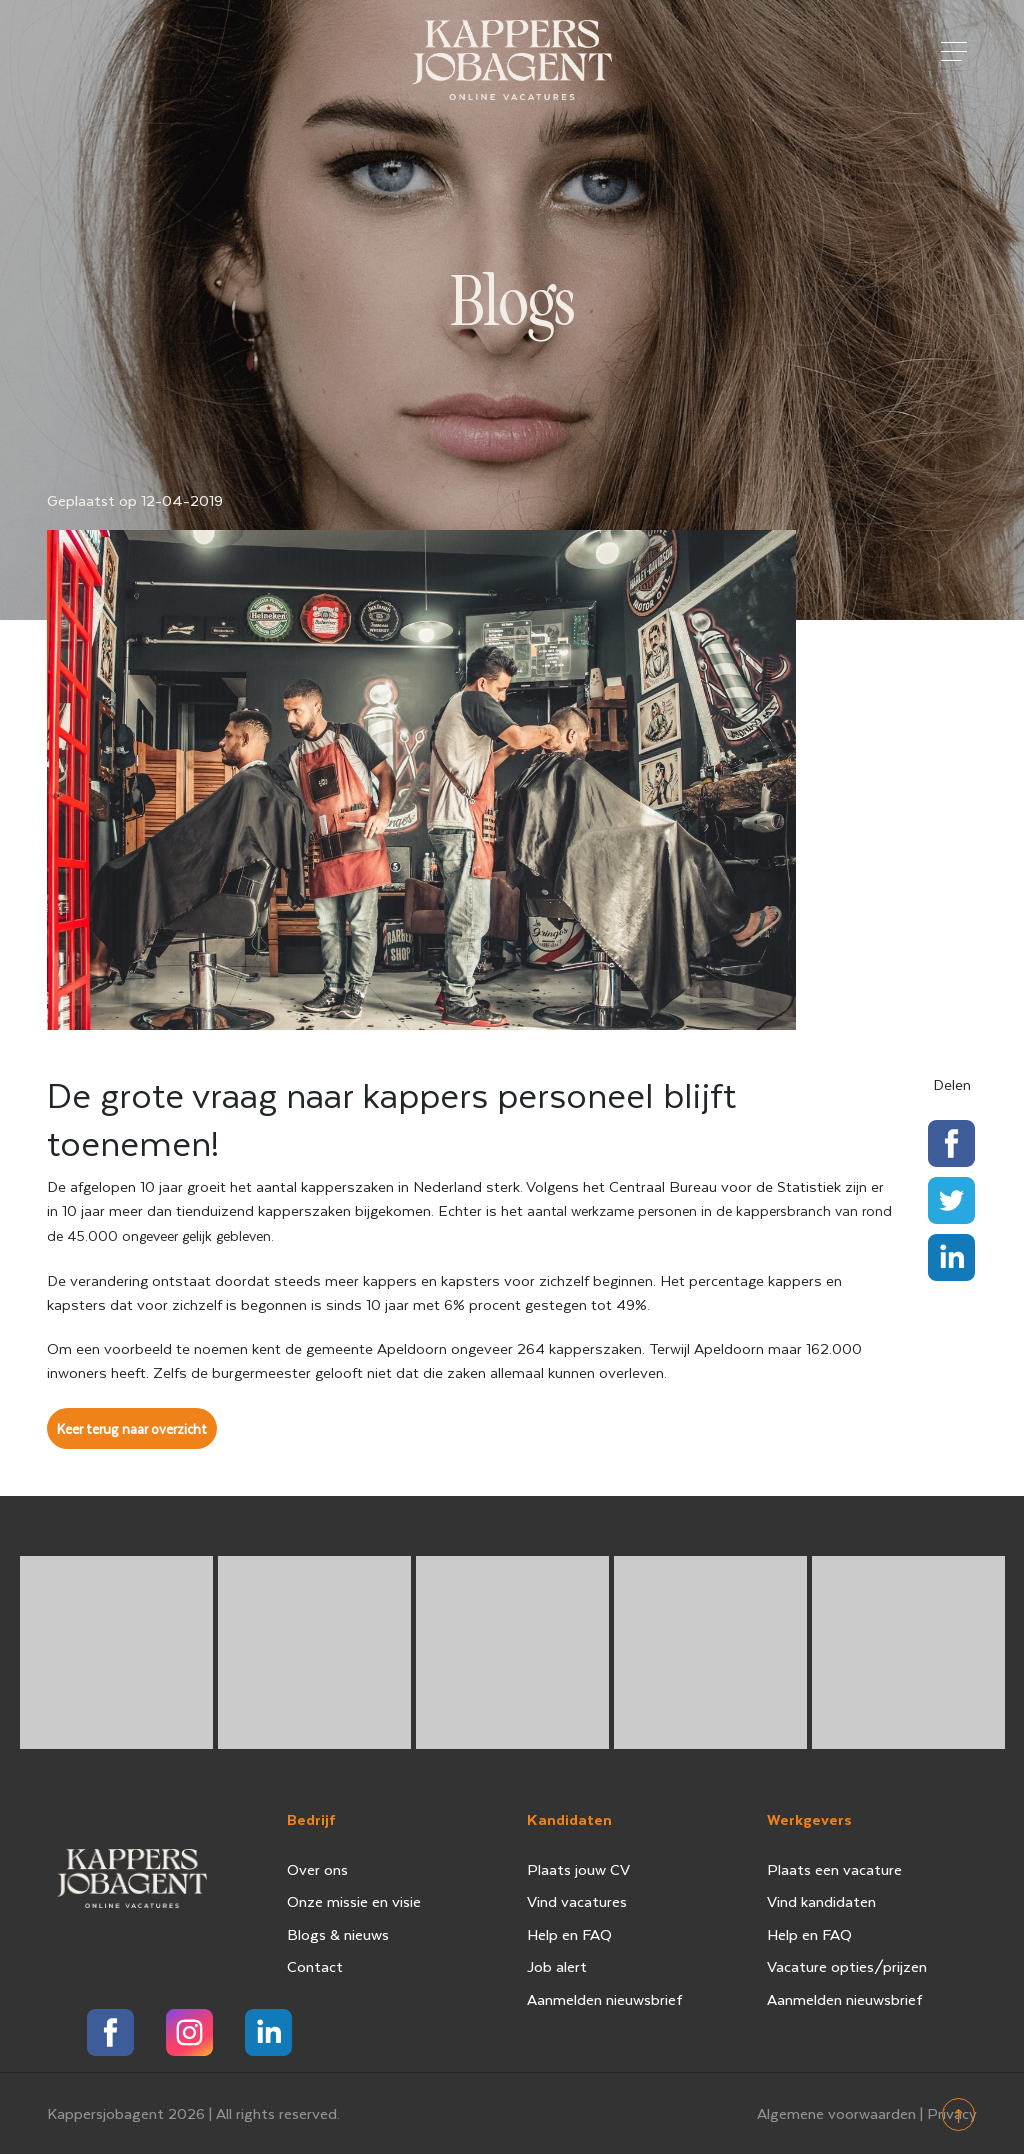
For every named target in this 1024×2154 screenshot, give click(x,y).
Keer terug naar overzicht (132, 1428)
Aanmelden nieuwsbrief (605, 1999)
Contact (315, 1966)
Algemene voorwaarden (836, 2113)
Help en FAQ (569, 1934)
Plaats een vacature (834, 1869)
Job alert (557, 1966)
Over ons (317, 1869)
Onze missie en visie (354, 1901)
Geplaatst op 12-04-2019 (135, 500)
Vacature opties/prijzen (847, 1966)
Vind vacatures (577, 1901)
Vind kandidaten (821, 1901)
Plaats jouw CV (578, 1869)
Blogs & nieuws (338, 1934)
